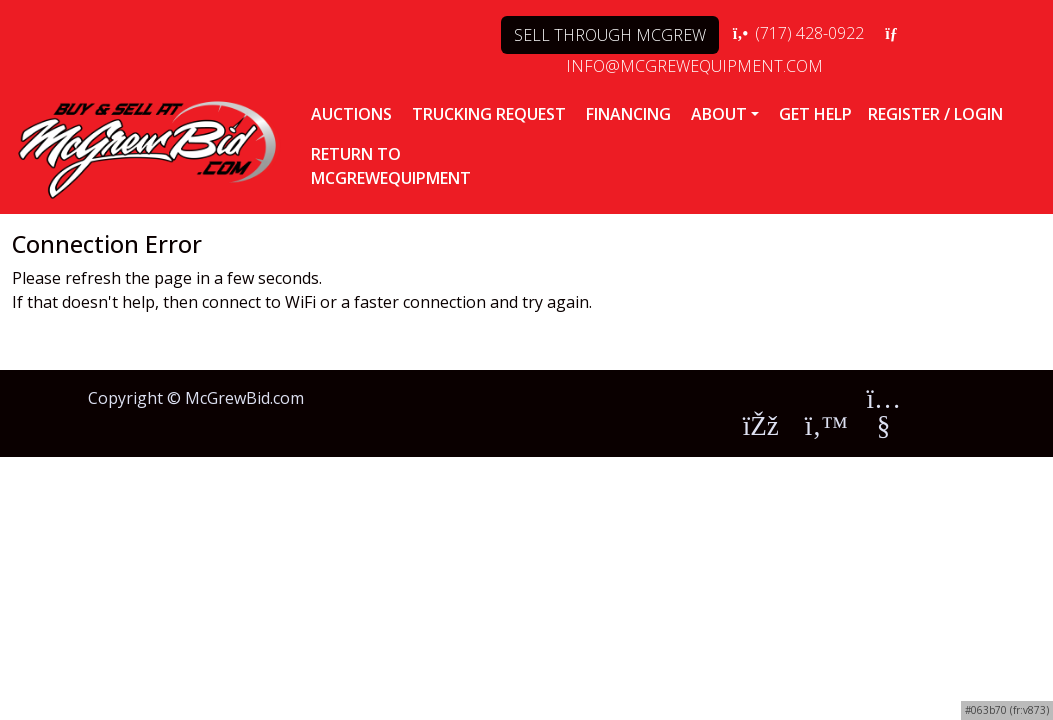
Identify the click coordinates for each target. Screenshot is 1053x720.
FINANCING (628, 114)
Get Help (815, 114)
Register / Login (935, 114)
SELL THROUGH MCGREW (610, 35)
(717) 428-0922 (797, 33)
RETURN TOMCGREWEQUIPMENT (391, 166)
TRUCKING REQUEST (489, 114)
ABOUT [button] (719, 114)
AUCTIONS (351, 114)
